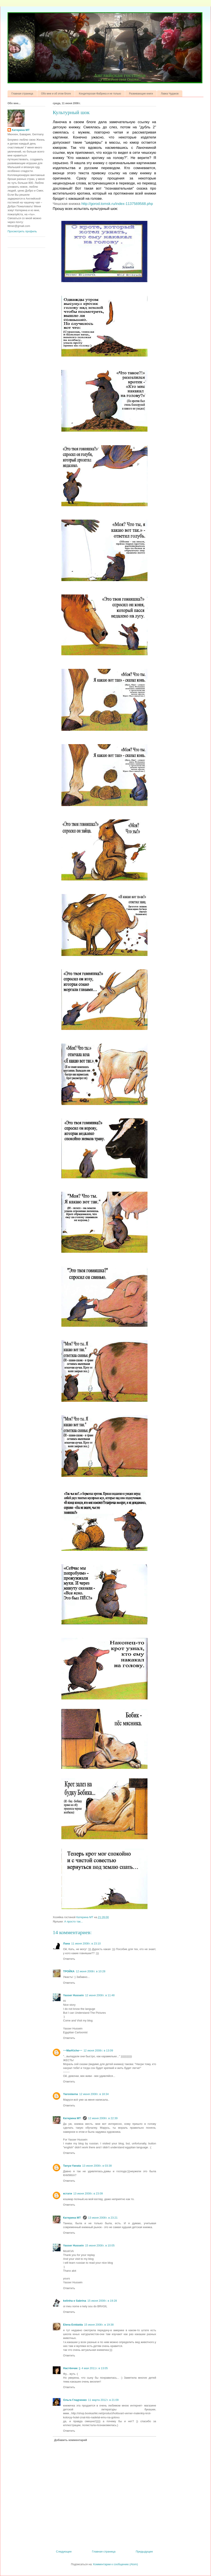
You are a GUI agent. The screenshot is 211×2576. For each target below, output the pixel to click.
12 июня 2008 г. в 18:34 (94, 2094)
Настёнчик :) (71, 2368)
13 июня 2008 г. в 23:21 (103, 2217)
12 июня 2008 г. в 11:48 (100, 1995)
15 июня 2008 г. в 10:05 (100, 2245)
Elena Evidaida (73, 2324)
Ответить (69, 1958)
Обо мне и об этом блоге (56, 93)
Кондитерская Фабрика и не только (100, 93)
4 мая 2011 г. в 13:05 (95, 2368)
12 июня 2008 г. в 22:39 (103, 2118)
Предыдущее (144, 2551)
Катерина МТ (72, 2118)
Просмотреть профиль (22, 231)
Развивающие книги (141, 93)
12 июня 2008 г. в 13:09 (98, 2050)
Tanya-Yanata (72, 2165)
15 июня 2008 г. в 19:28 (102, 2300)
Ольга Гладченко (75, 2400)
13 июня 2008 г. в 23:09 (88, 2193)
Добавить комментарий (70, 2440)
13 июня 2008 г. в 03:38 (97, 2165)
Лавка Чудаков (169, 93)
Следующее (64, 2551)
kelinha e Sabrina (74, 2300)
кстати (67, 2193)
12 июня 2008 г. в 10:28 (90, 1971)
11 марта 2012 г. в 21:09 (103, 2400)
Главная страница (22, 93)
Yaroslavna (70, 2094)
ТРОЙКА (68, 1971)
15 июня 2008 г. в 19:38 (99, 2324)
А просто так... (73, 1921)
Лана (66, 1943)
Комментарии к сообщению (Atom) (115, 2564)
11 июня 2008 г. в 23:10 (86, 1943)
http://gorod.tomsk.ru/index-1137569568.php (117, 204)
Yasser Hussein (73, 1995)
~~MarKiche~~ (72, 2050)
